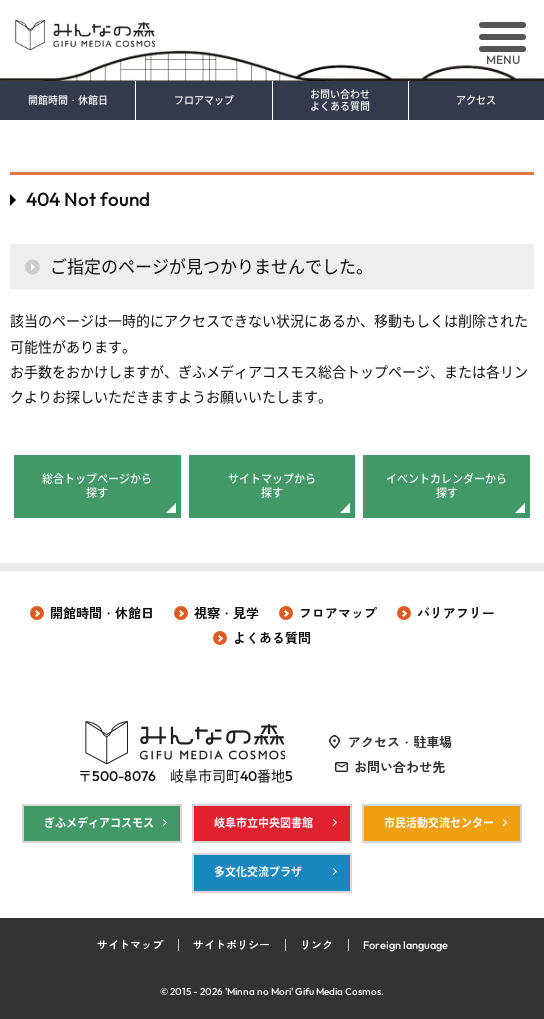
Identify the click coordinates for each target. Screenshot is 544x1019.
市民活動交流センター (439, 823)
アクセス (476, 101)
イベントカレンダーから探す (446, 486)
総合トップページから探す (97, 486)
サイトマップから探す (272, 486)
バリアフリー (456, 613)
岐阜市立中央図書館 (263, 823)
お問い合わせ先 (399, 767)
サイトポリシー (231, 945)
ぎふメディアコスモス (99, 823)
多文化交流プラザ (258, 872)
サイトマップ (130, 945)
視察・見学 (226, 613)
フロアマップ (204, 101)
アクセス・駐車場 (400, 742)
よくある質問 (272, 638)
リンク (316, 945)
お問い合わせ (340, 101)
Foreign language (405, 945)
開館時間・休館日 (68, 101)
